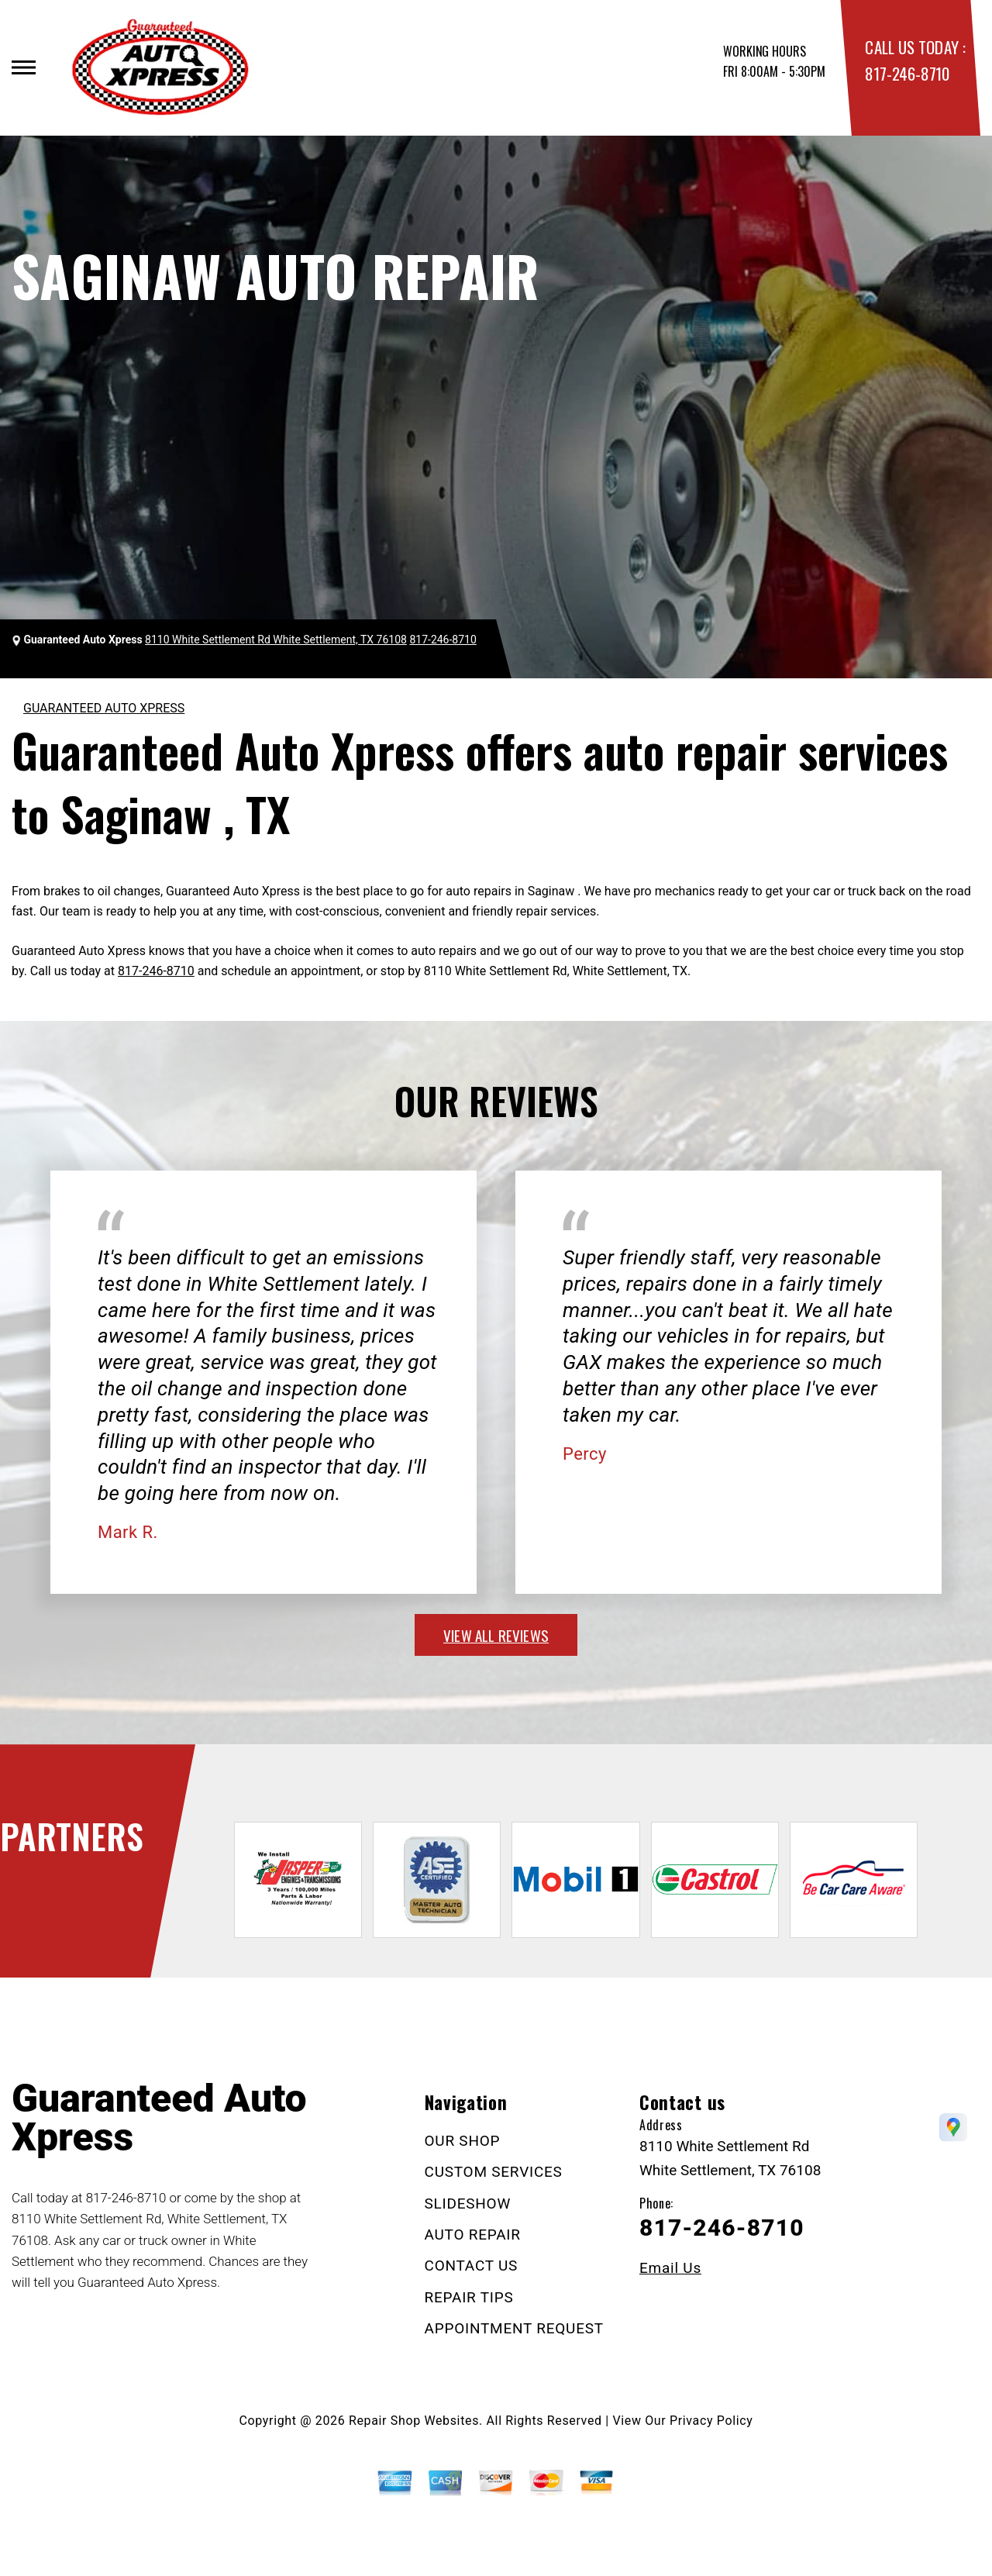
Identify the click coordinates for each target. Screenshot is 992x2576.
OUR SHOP (463, 2141)
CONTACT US (471, 2265)
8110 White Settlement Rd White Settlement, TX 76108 (276, 639)
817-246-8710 (907, 73)
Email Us (670, 2267)
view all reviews (496, 1635)
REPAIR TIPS (469, 2297)
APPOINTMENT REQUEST (514, 2328)
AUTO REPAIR (473, 2234)
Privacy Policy (711, 2420)
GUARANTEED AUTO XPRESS (103, 708)
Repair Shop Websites (414, 2420)
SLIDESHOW (468, 2203)
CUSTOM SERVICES (494, 2172)
